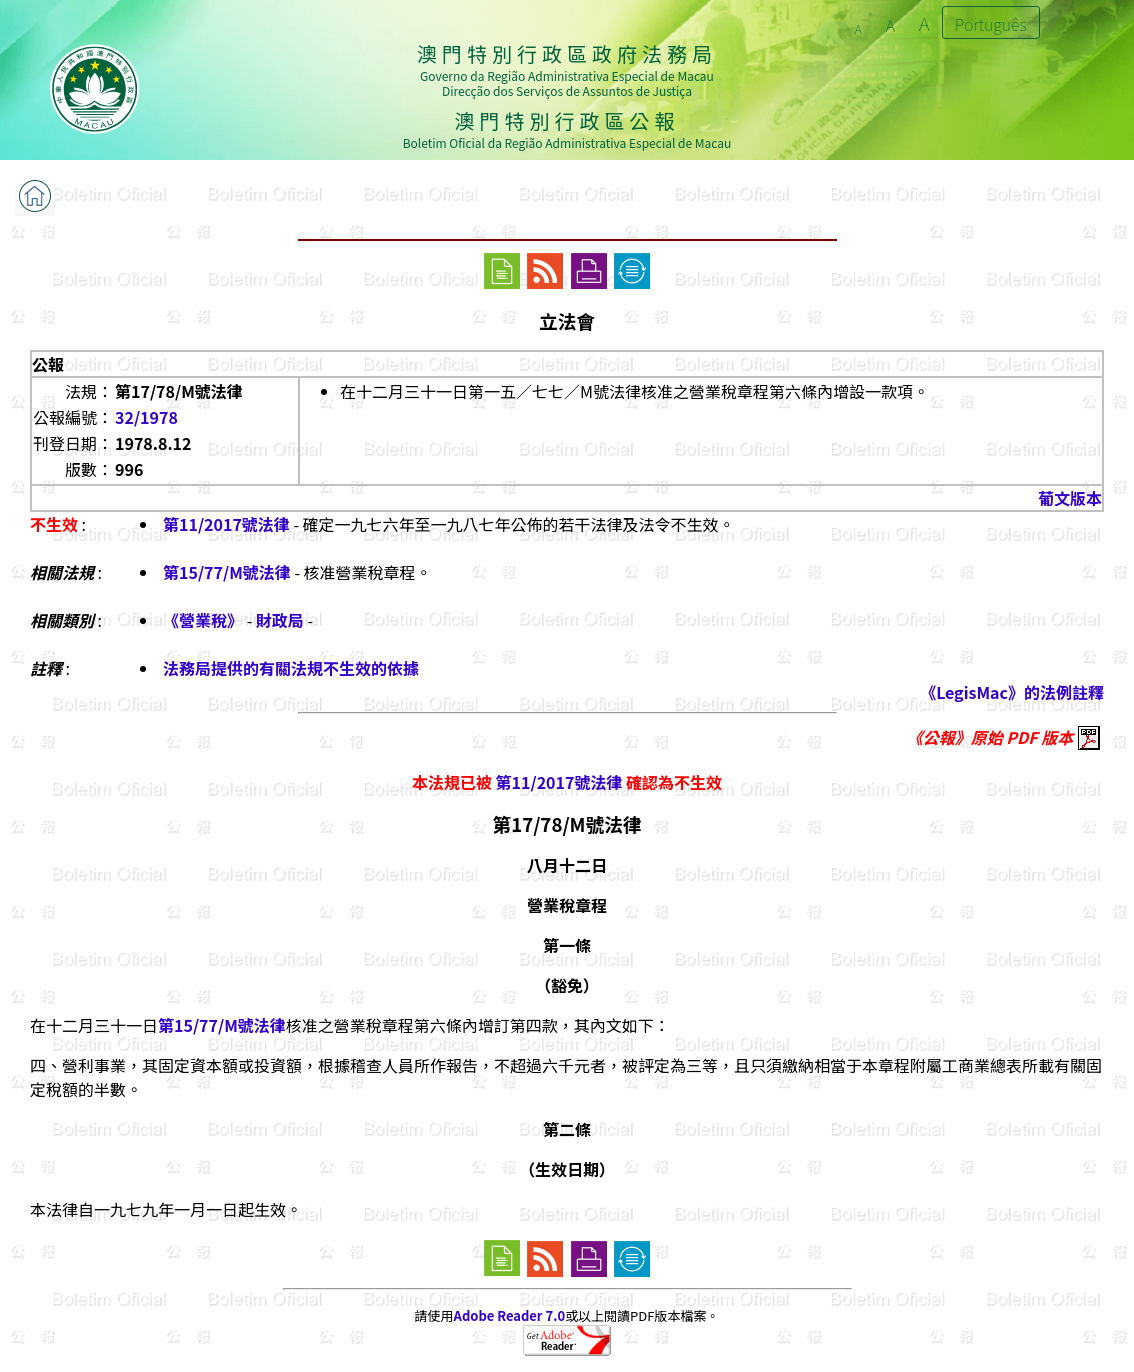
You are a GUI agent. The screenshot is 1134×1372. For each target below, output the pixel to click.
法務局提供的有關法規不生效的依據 (291, 668)
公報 (48, 364)
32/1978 (146, 417)
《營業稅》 (205, 620)
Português (991, 24)
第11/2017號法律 (226, 524)
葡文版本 (1070, 498)
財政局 (280, 620)
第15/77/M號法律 (227, 572)
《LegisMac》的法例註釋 (1012, 692)
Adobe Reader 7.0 (509, 1315)
